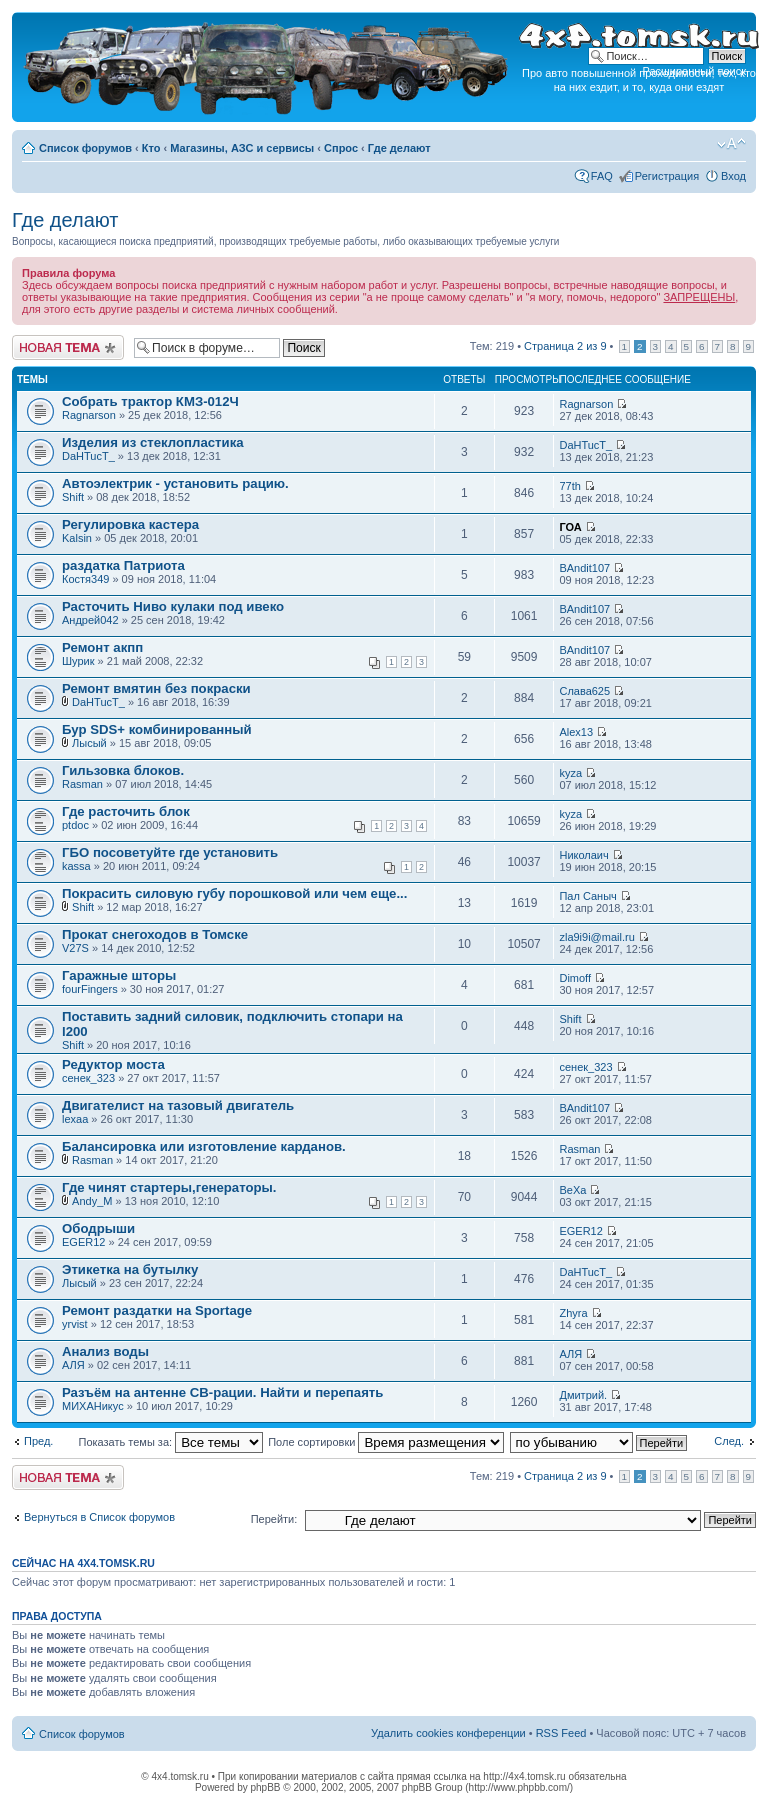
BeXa (572, 1190)
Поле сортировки (386, 1442)
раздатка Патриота (123, 565)
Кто (151, 148)
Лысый (89, 743)
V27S (75, 948)
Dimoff (575, 978)
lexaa (75, 1119)
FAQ (602, 176)
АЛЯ (73, 1365)
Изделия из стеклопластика (153, 442)
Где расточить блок (126, 811)
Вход (733, 176)
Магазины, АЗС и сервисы (242, 148)
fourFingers (90, 989)
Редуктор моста (113, 1064)
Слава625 (584, 691)
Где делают (399, 148)
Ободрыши (98, 1228)
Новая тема (68, 347)
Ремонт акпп (102, 647)
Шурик (78, 661)
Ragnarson (89, 415)
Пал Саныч (587, 896)
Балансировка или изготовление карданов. (204, 1146)
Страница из (565, 346)
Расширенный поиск (694, 71)
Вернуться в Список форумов (99, 1517)
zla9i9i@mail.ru (596, 937)
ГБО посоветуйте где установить (170, 852)
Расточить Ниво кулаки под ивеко (173, 606)
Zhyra (573, 1313)
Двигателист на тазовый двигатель (178, 1105)
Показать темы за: (170, 1442)
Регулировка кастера (130, 524)
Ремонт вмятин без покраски (156, 688)
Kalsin (77, 538)
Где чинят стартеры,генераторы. (169, 1187)
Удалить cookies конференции (448, 1733)
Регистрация (667, 176)
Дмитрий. (583, 1395)
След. (729, 1441)
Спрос (341, 148)
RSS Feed (561, 1733)
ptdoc (75, 825)
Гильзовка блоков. (123, 770)
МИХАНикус (93, 1406)
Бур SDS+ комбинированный (157, 729)
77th (569, 486)
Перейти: (274, 1519)
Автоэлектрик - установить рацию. (175, 483)
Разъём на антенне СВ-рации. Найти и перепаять (222, 1392)
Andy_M (92, 1201)
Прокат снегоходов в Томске (155, 934)
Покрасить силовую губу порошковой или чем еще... (234, 893)
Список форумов (85, 148)
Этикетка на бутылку (130, 1269)
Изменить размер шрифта (731, 144)
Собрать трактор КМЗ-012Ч (150, 401)
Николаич (583, 855)
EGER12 (83, 1242)
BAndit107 (584, 568)
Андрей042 (90, 620)
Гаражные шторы (119, 975)
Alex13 (576, 732)
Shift (73, 497)
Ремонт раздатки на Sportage (157, 1310)
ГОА (570, 527)
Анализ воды (105, 1351)
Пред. (38, 1441)
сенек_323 (88, 1078)
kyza (570, 773)
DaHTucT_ (88, 456)
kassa (76, 866)
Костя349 (85, 579)
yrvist (75, 1324)
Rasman (82, 784)
